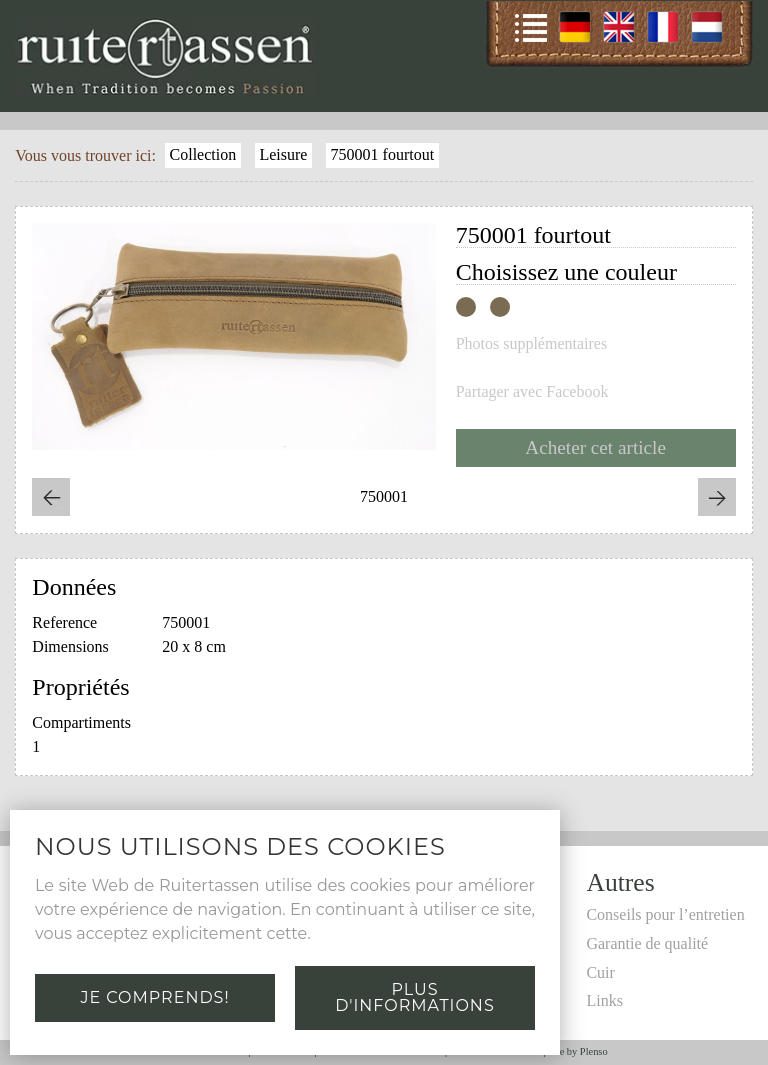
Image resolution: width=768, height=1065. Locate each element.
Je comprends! (154, 997)
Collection (203, 154)
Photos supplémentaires (532, 344)
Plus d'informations (414, 997)
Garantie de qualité (647, 943)
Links (604, 1000)
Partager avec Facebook (532, 392)
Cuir (600, 972)
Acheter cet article (595, 447)
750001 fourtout (383, 154)
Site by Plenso (577, 1051)
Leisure (283, 154)
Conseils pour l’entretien (665, 914)
